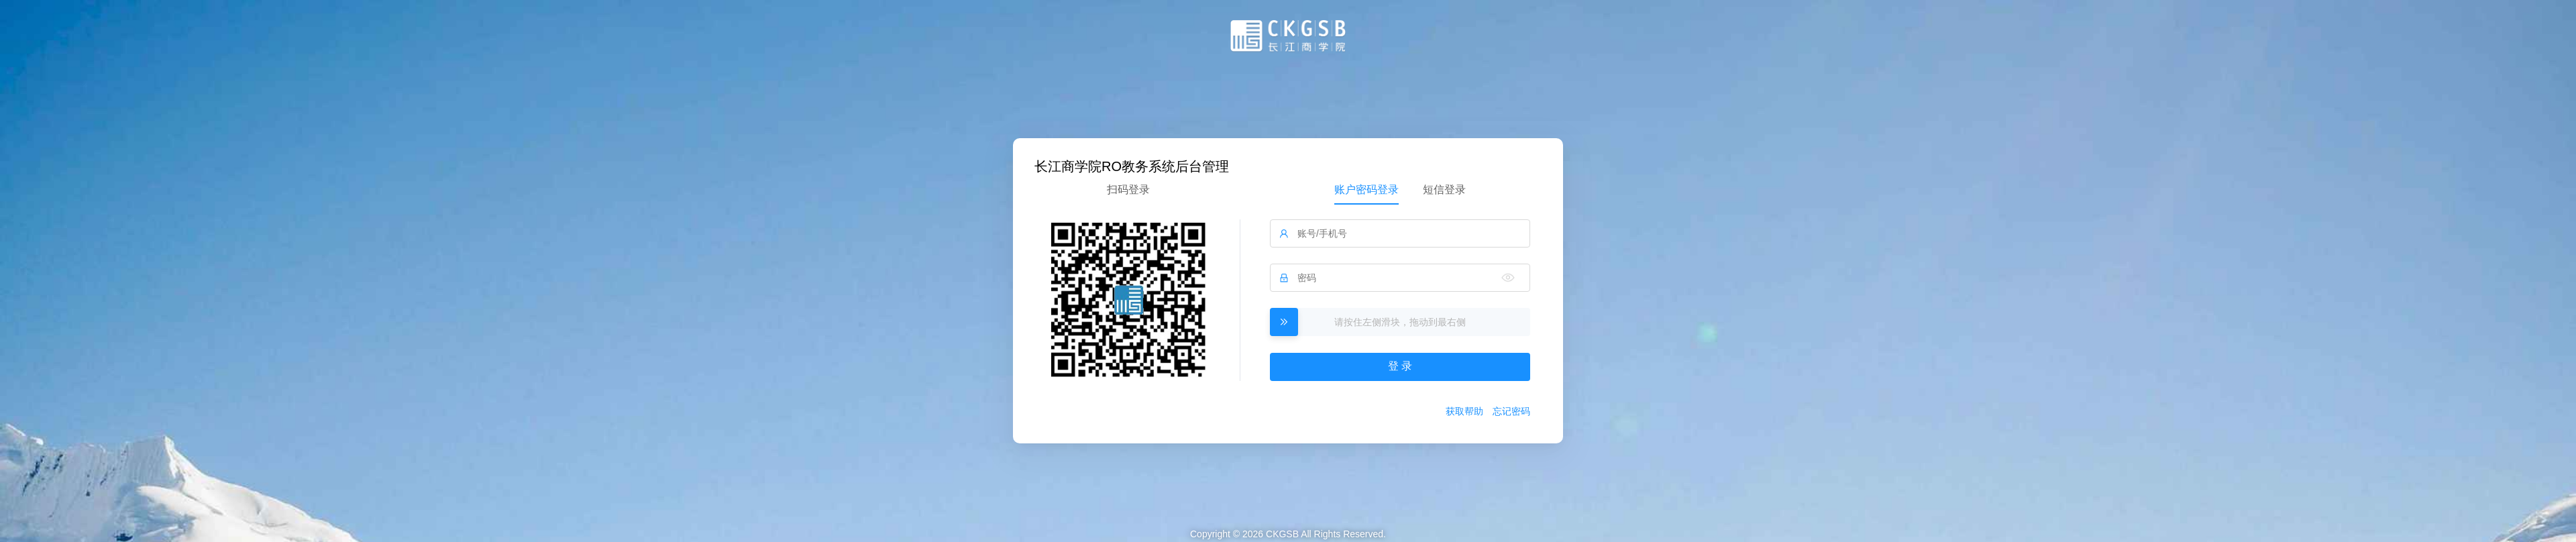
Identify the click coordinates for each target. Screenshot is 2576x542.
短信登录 (1444, 189)
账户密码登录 (1366, 189)
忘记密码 (1511, 411)
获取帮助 (1464, 411)
